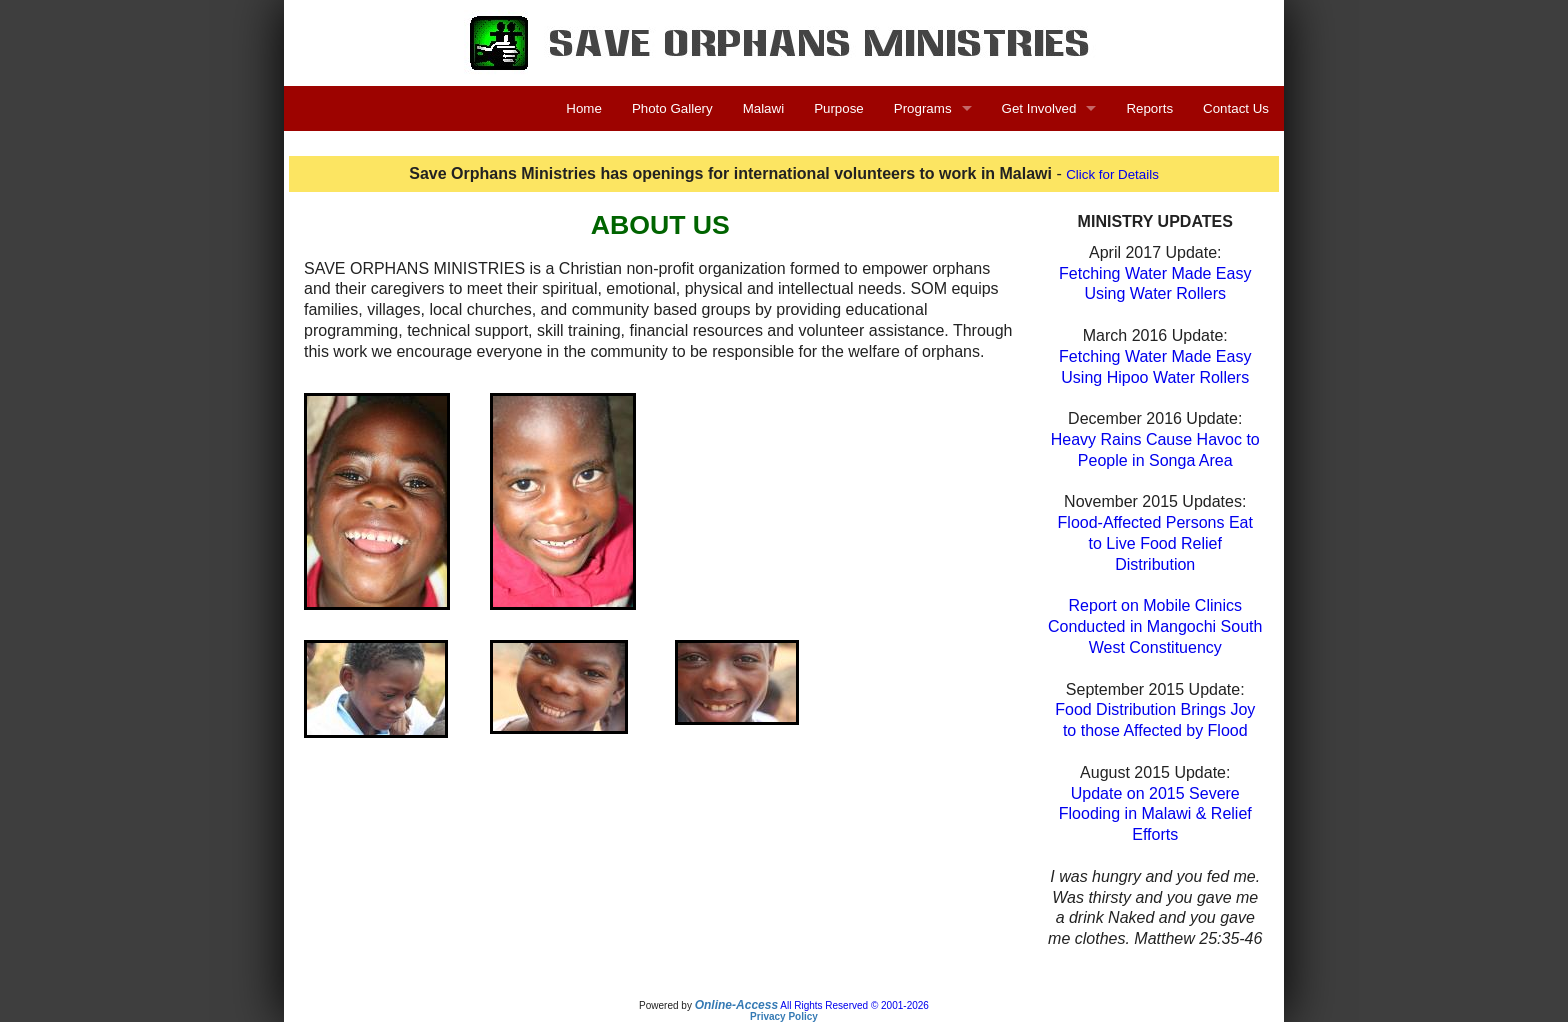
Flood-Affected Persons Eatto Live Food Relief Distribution (1155, 543)
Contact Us (1236, 108)
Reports (1149, 108)
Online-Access (736, 1005)
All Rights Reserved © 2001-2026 (854, 1005)
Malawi (763, 108)
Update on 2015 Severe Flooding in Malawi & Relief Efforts (1155, 814)
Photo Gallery (672, 108)
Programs (923, 108)
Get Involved (1039, 108)
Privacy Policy (784, 1016)
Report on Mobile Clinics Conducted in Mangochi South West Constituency (1155, 626)
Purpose (839, 108)
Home (584, 108)
